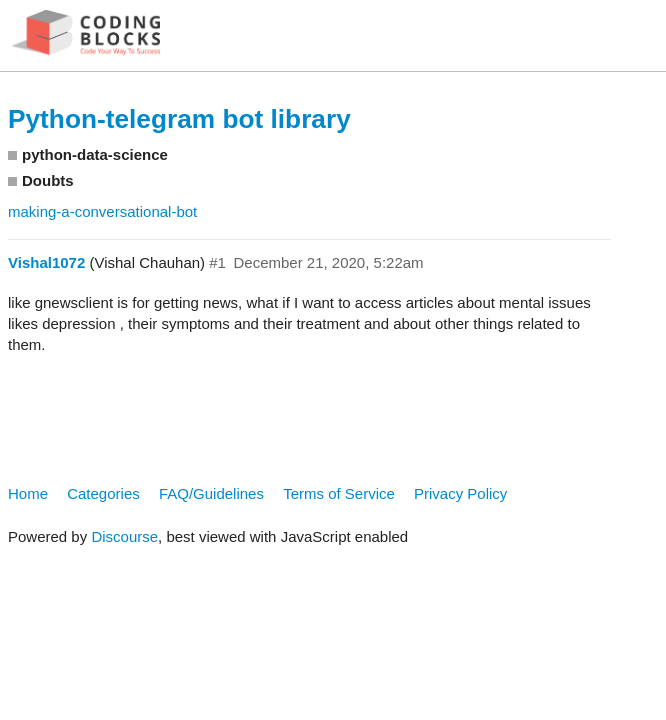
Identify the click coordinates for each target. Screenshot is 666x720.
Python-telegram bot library (179, 119)
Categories (103, 493)
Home (28, 493)
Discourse (124, 536)
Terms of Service (339, 493)
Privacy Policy (460, 493)
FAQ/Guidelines (211, 493)
